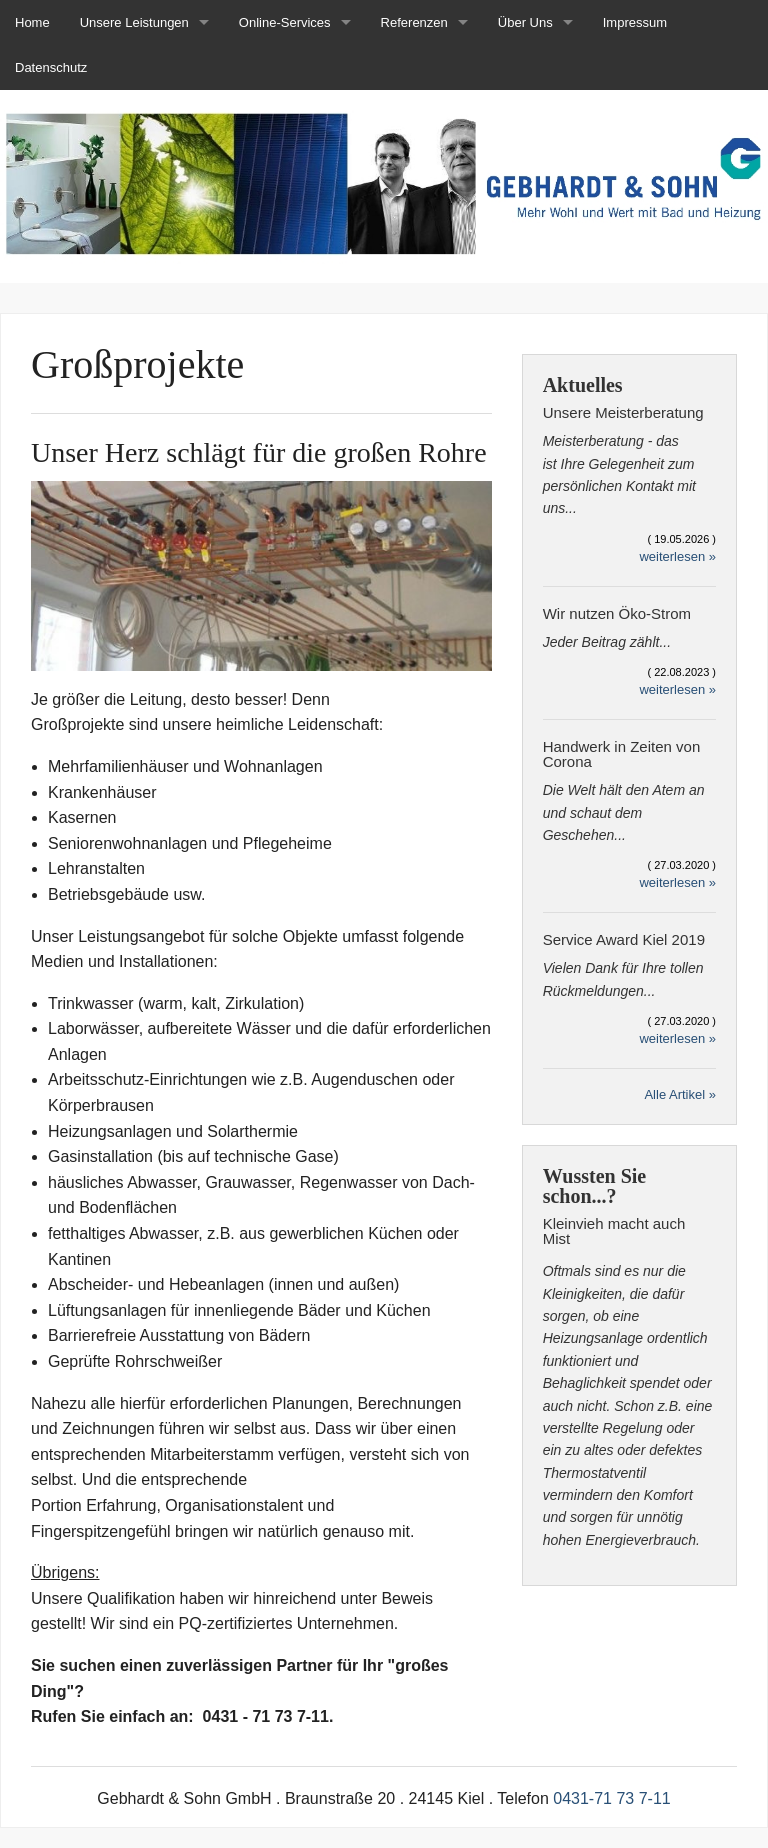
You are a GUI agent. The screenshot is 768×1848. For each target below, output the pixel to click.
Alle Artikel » (680, 1094)
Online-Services (285, 22)
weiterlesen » (677, 556)
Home (32, 22)
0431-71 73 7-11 (611, 1798)
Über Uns (525, 22)
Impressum (635, 22)
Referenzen (414, 22)
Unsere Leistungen (134, 22)
